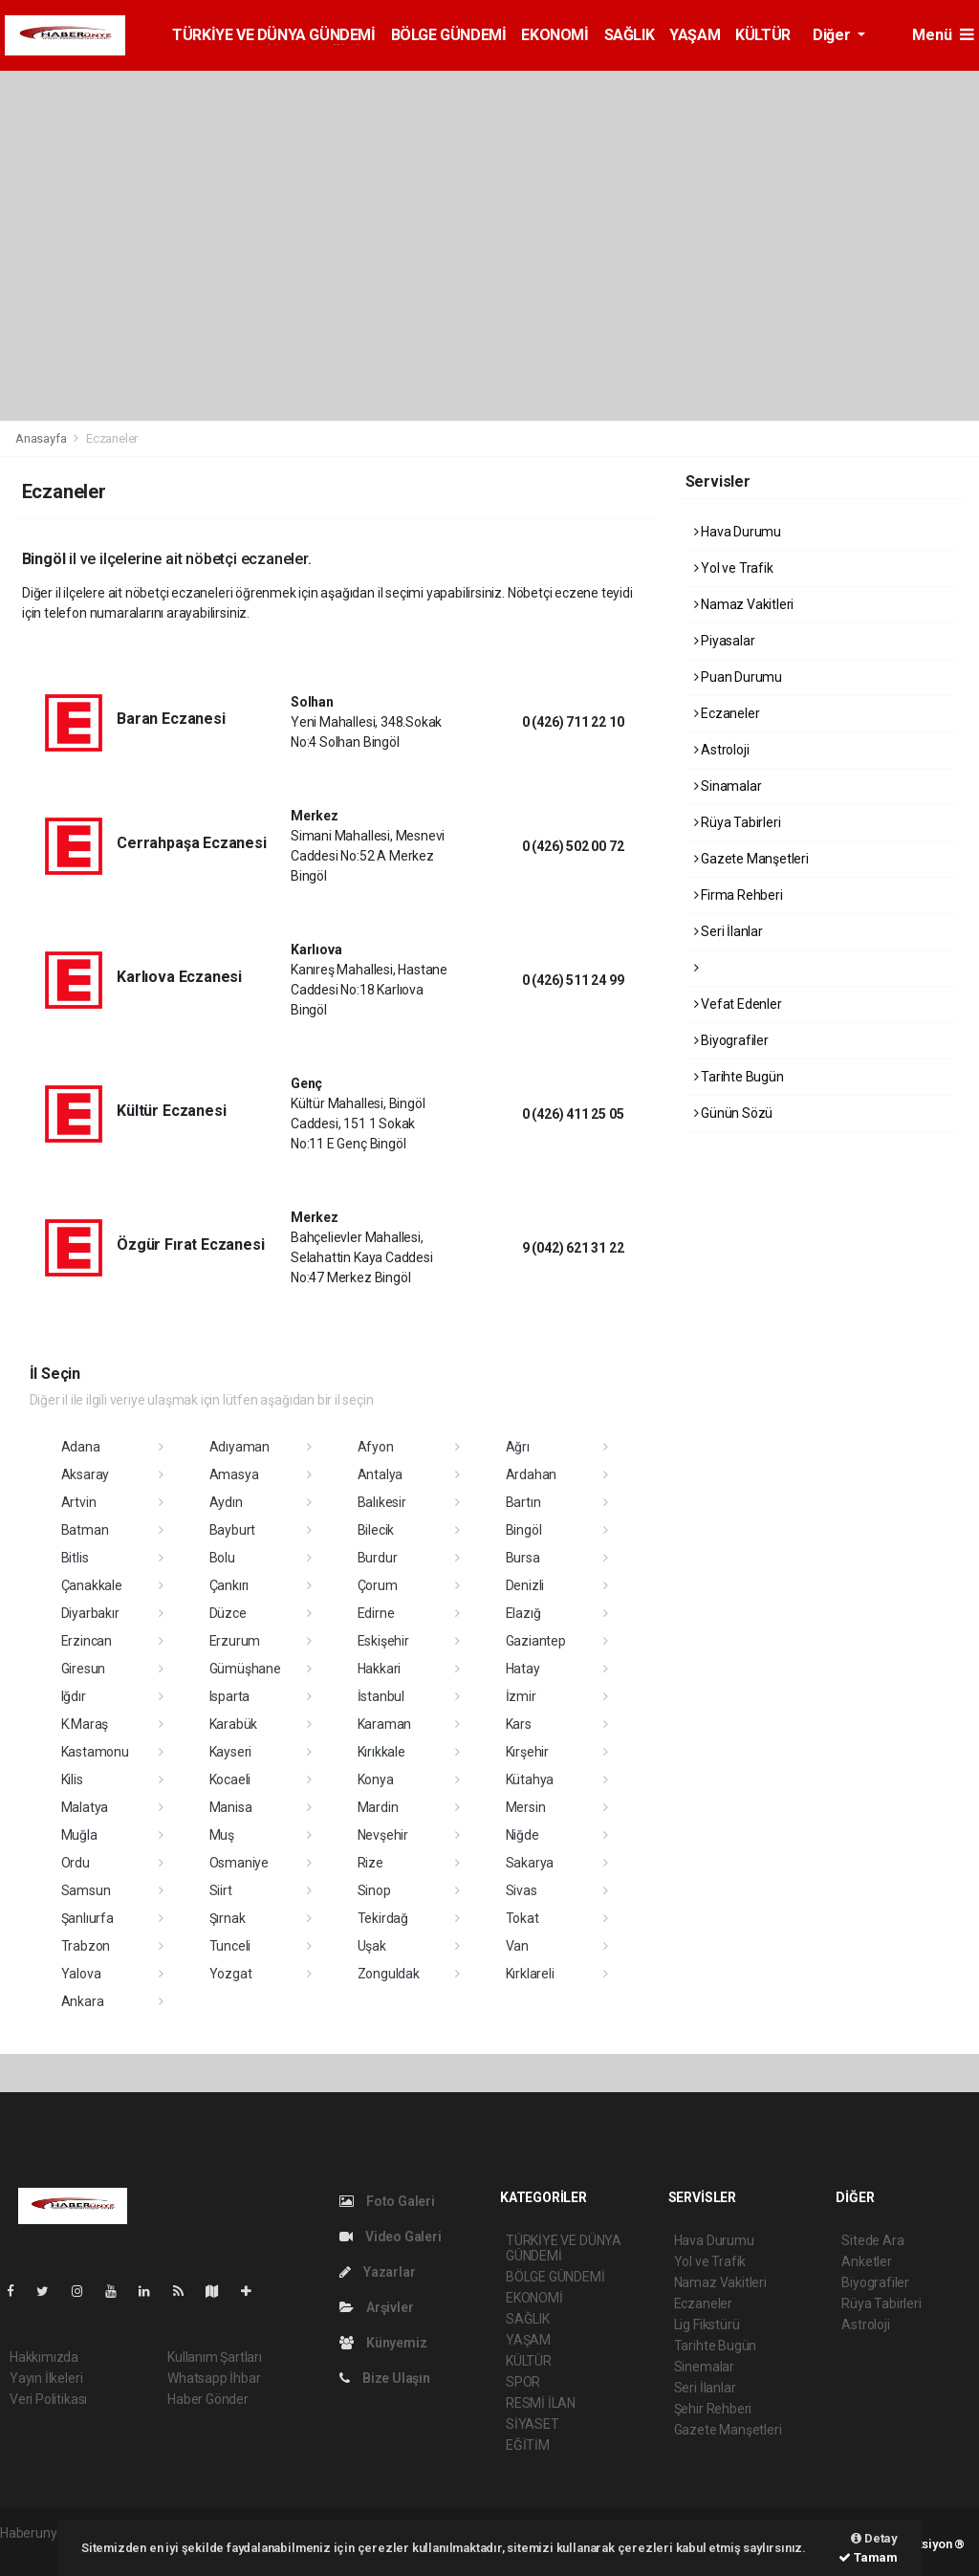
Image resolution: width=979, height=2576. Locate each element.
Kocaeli (230, 1779)
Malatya (85, 1807)
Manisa (230, 1807)
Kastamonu (95, 1751)
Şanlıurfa (87, 1918)
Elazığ (523, 1613)
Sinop (374, 1890)
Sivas (521, 1890)
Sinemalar (704, 2366)
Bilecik (376, 1530)
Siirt (220, 1890)
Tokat (522, 1918)
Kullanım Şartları (214, 2357)
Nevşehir (383, 1835)
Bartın (523, 1502)
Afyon (376, 1446)
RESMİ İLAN (541, 2403)
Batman (85, 1530)
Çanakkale (91, 1585)
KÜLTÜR (763, 35)
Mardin (378, 1807)
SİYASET (532, 2424)
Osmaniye (239, 1862)
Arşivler (376, 2307)
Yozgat (230, 1973)
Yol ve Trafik (733, 568)
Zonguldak (389, 1973)
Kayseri (230, 1751)
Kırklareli (530, 1973)
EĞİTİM (528, 2445)
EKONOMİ (554, 35)
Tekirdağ (383, 1918)
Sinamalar (728, 786)
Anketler (866, 2261)
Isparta (229, 1696)
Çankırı (229, 1585)
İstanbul (381, 1696)
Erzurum (235, 1640)
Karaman (385, 1724)
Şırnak (227, 1918)
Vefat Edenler (738, 1004)
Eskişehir (383, 1640)
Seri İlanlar (728, 931)
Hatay (523, 1668)
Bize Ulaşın (384, 2378)
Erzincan (86, 1640)
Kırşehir (527, 1751)
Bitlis (75, 1557)
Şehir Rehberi (713, 2408)
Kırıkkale (381, 1751)
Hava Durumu (738, 531)
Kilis (72, 1779)
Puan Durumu (738, 677)
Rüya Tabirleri (737, 822)
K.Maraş (85, 1724)
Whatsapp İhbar (213, 2378)
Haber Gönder (208, 2399)
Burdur (378, 1557)
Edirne (376, 1613)
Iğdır (73, 1696)
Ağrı (518, 1446)
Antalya (380, 1474)
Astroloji (722, 749)
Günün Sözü (733, 1113)
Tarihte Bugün (739, 1076)
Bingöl (524, 1530)
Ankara (82, 2001)
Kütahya (530, 1779)
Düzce (228, 1613)
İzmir (521, 1696)
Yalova (81, 1973)
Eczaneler (112, 438)
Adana (80, 1446)
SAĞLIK (629, 35)
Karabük (233, 1724)
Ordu (75, 1862)
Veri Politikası (48, 2399)
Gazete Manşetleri (751, 858)
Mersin (526, 1807)
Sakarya (530, 1862)
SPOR (523, 2382)
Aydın (226, 1502)
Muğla (79, 1835)
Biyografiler (731, 1040)
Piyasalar (724, 640)
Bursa (523, 1557)
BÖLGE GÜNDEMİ (449, 35)
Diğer (833, 35)
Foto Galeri (387, 2201)
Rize (370, 1862)
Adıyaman (239, 1446)
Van (517, 1946)
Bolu (222, 1557)
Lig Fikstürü (707, 2324)
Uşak (372, 1946)
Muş (221, 1835)
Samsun (86, 1890)
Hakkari (380, 1668)
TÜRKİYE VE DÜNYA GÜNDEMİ (273, 35)
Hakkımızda (44, 2357)
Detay (874, 2538)
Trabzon (86, 1946)
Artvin (79, 1502)
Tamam (868, 2557)
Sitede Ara (872, 2240)
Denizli (525, 1585)
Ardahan (531, 1474)
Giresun (83, 1668)
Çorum (378, 1585)
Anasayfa (42, 438)
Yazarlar (377, 2272)
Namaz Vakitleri (744, 604)
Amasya (234, 1474)
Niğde (522, 1835)
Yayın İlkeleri (46, 2378)
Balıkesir (382, 1502)
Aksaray (85, 1474)
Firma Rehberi (738, 895)
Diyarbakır (90, 1613)
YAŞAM (694, 35)
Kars (519, 1724)
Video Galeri (390, 2236)
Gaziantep (536, 1640)
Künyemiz (382, 2342)
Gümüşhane (245, 1668)
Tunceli (230, 1946)
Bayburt (232, 1530)
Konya (376, 1779)
